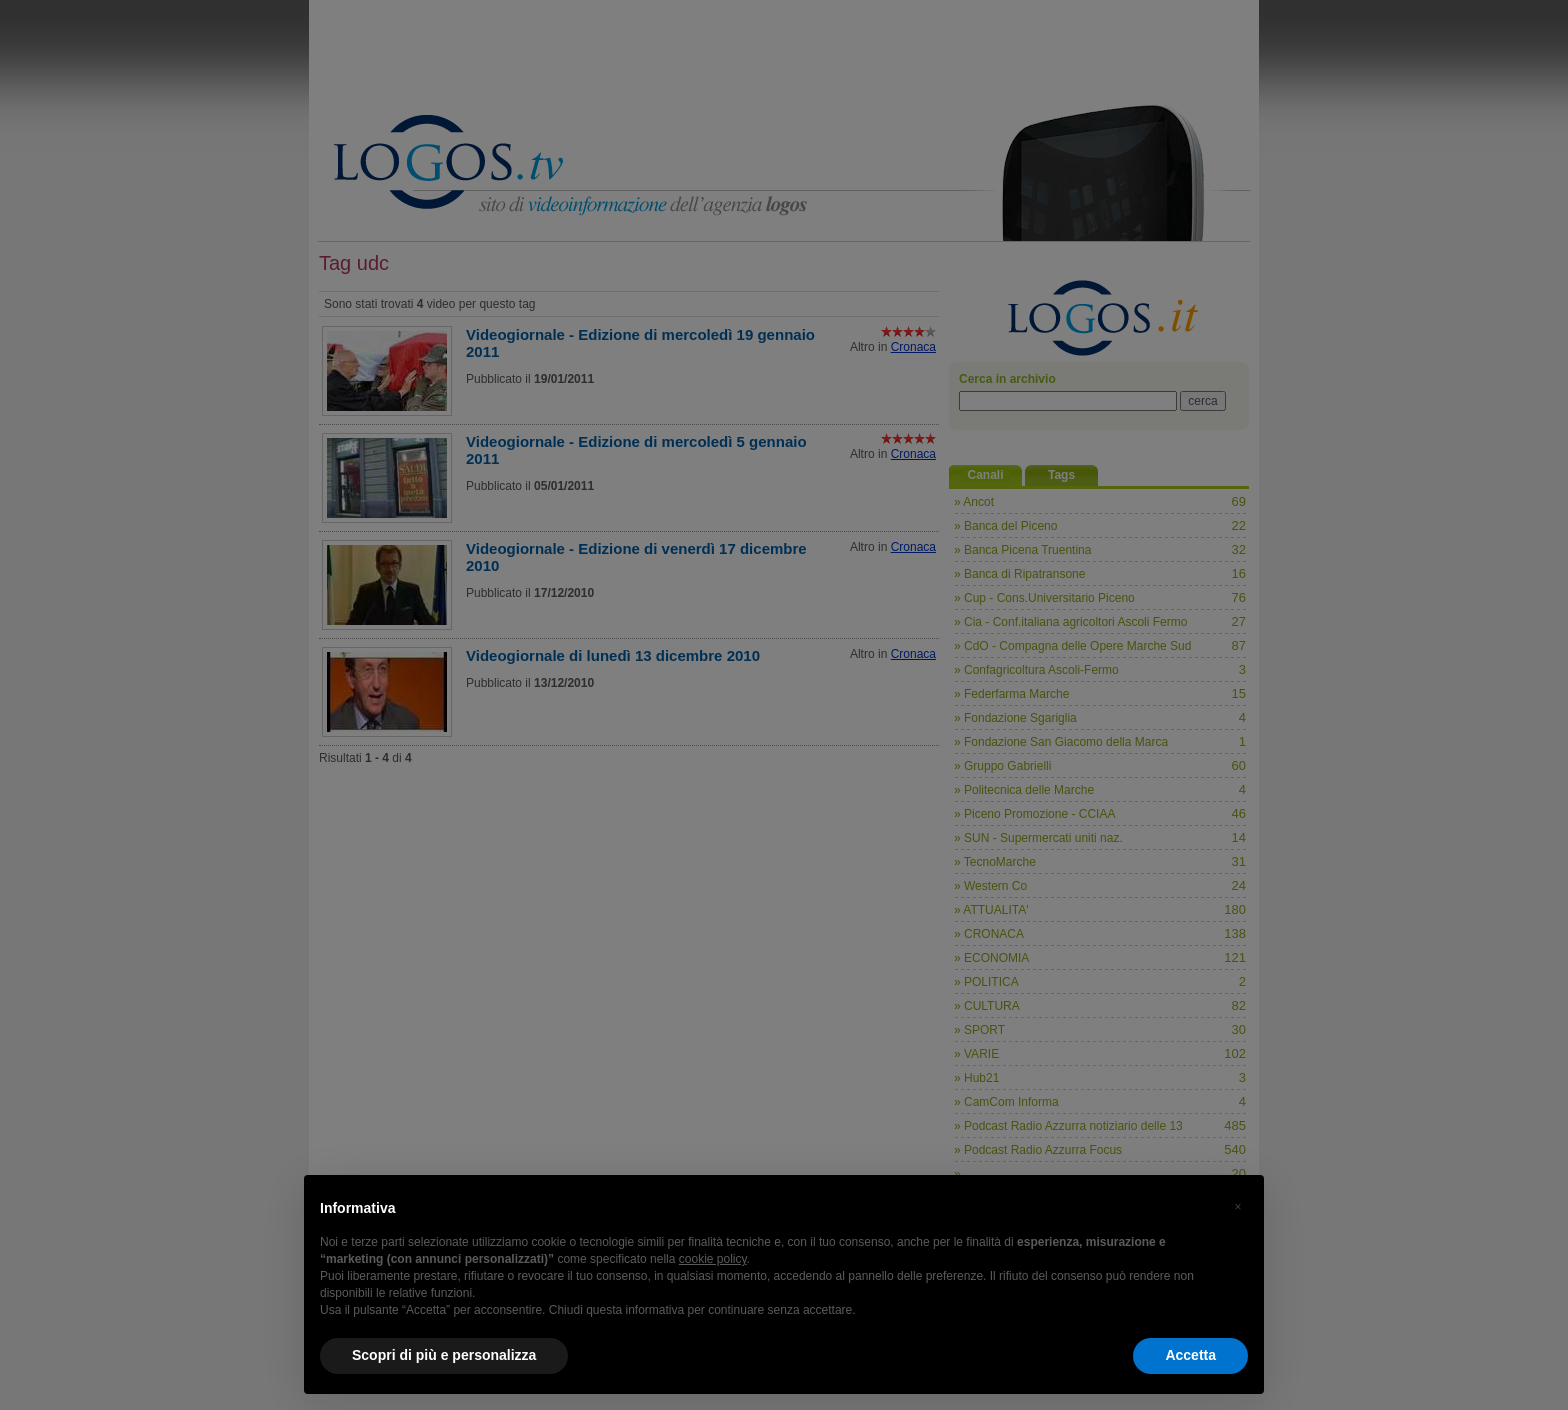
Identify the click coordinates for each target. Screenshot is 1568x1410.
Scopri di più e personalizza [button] (444, 1355)
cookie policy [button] (713, 1259)
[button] (1238, 1207)
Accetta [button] (1190, 1355)
